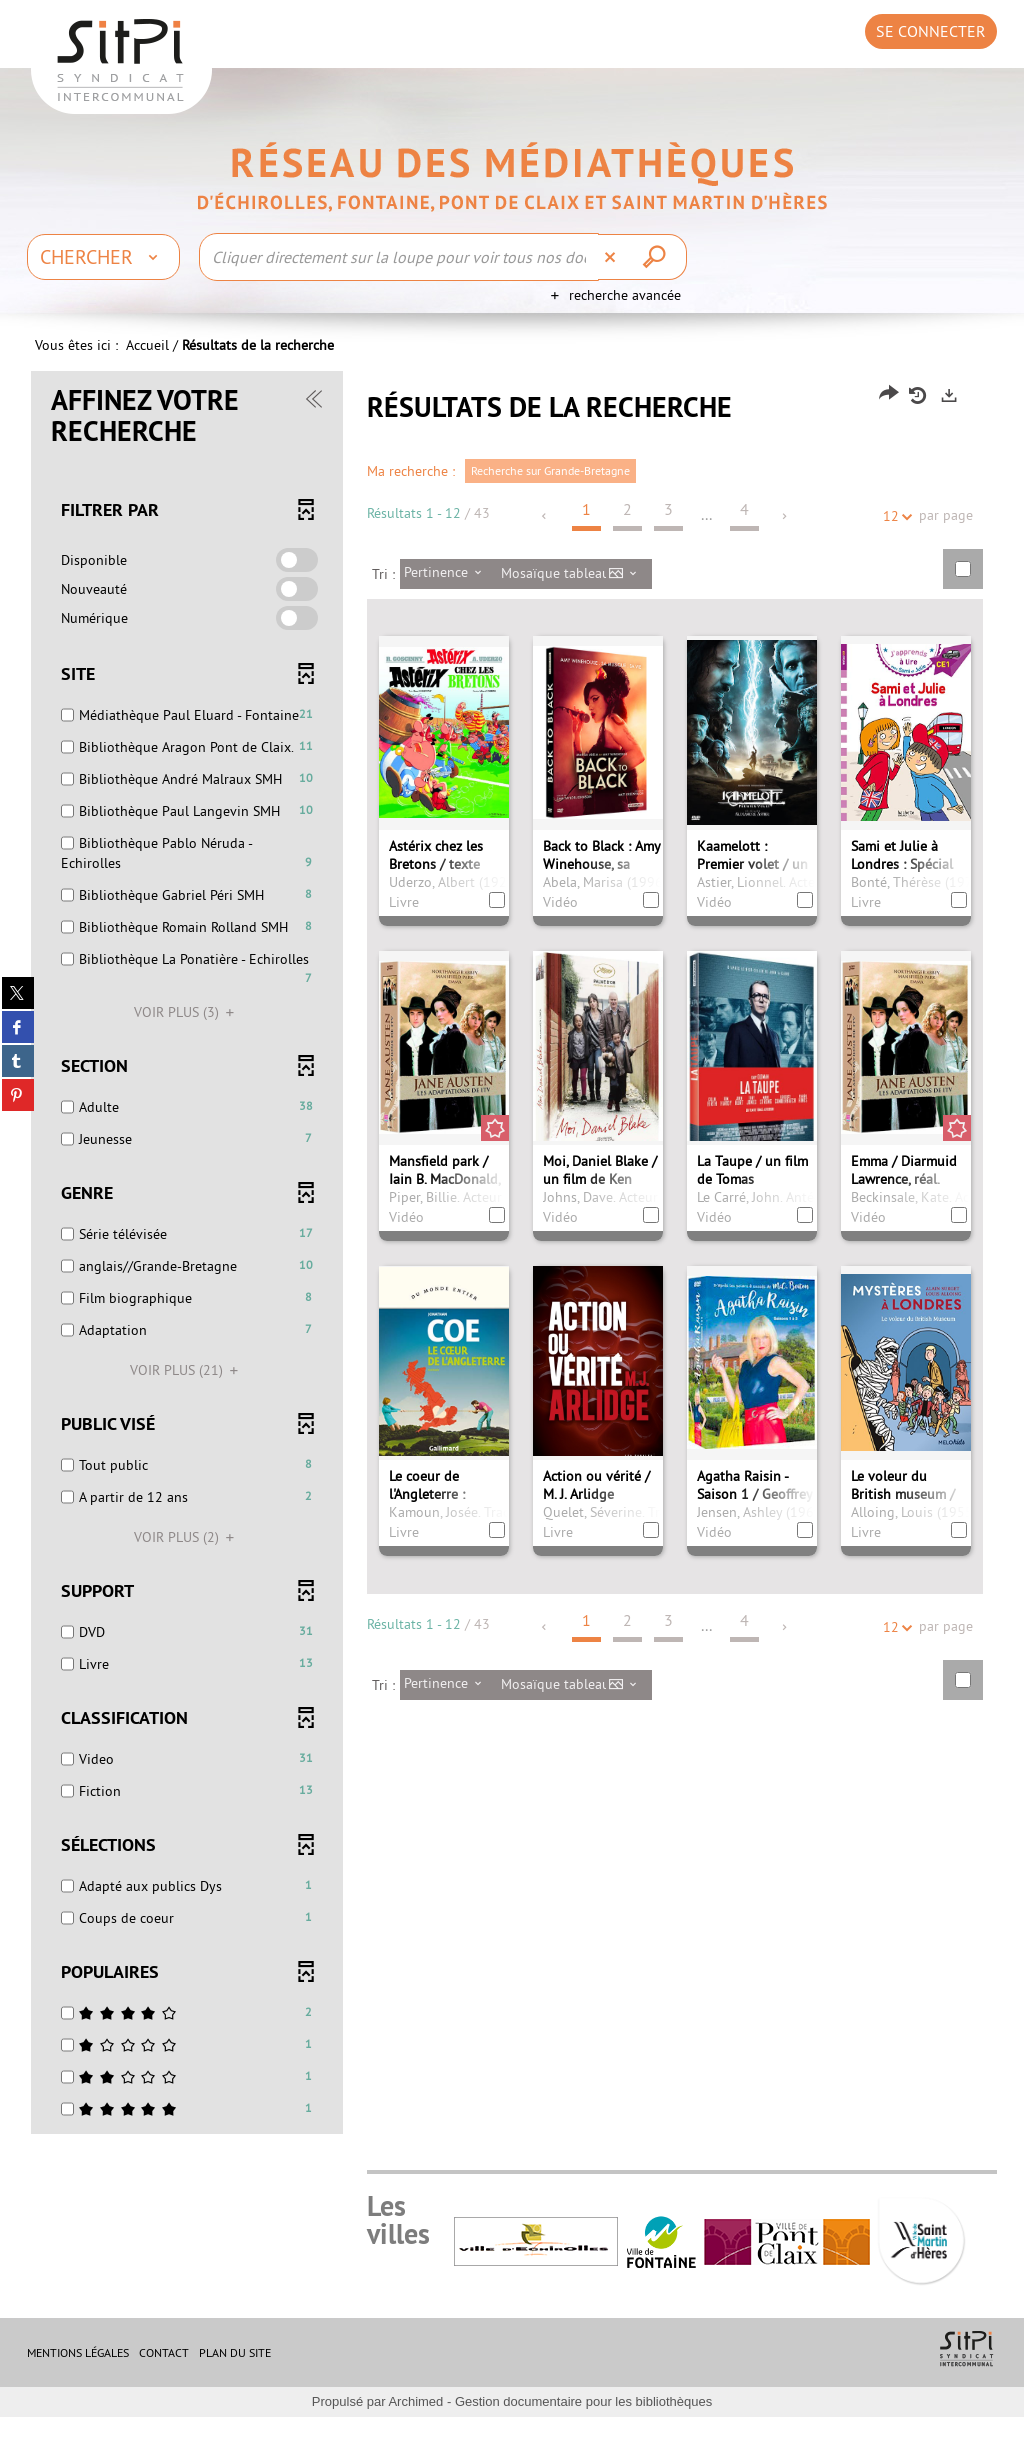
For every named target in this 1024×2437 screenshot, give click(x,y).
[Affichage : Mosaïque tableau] (574, 594)
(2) (187, 1557)
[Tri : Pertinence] (448, 594)
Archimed (415, 2421)
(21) (187, 1390)
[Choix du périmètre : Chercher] (103, 257)
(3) (187, 1032)
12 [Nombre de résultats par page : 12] (894, 536)
